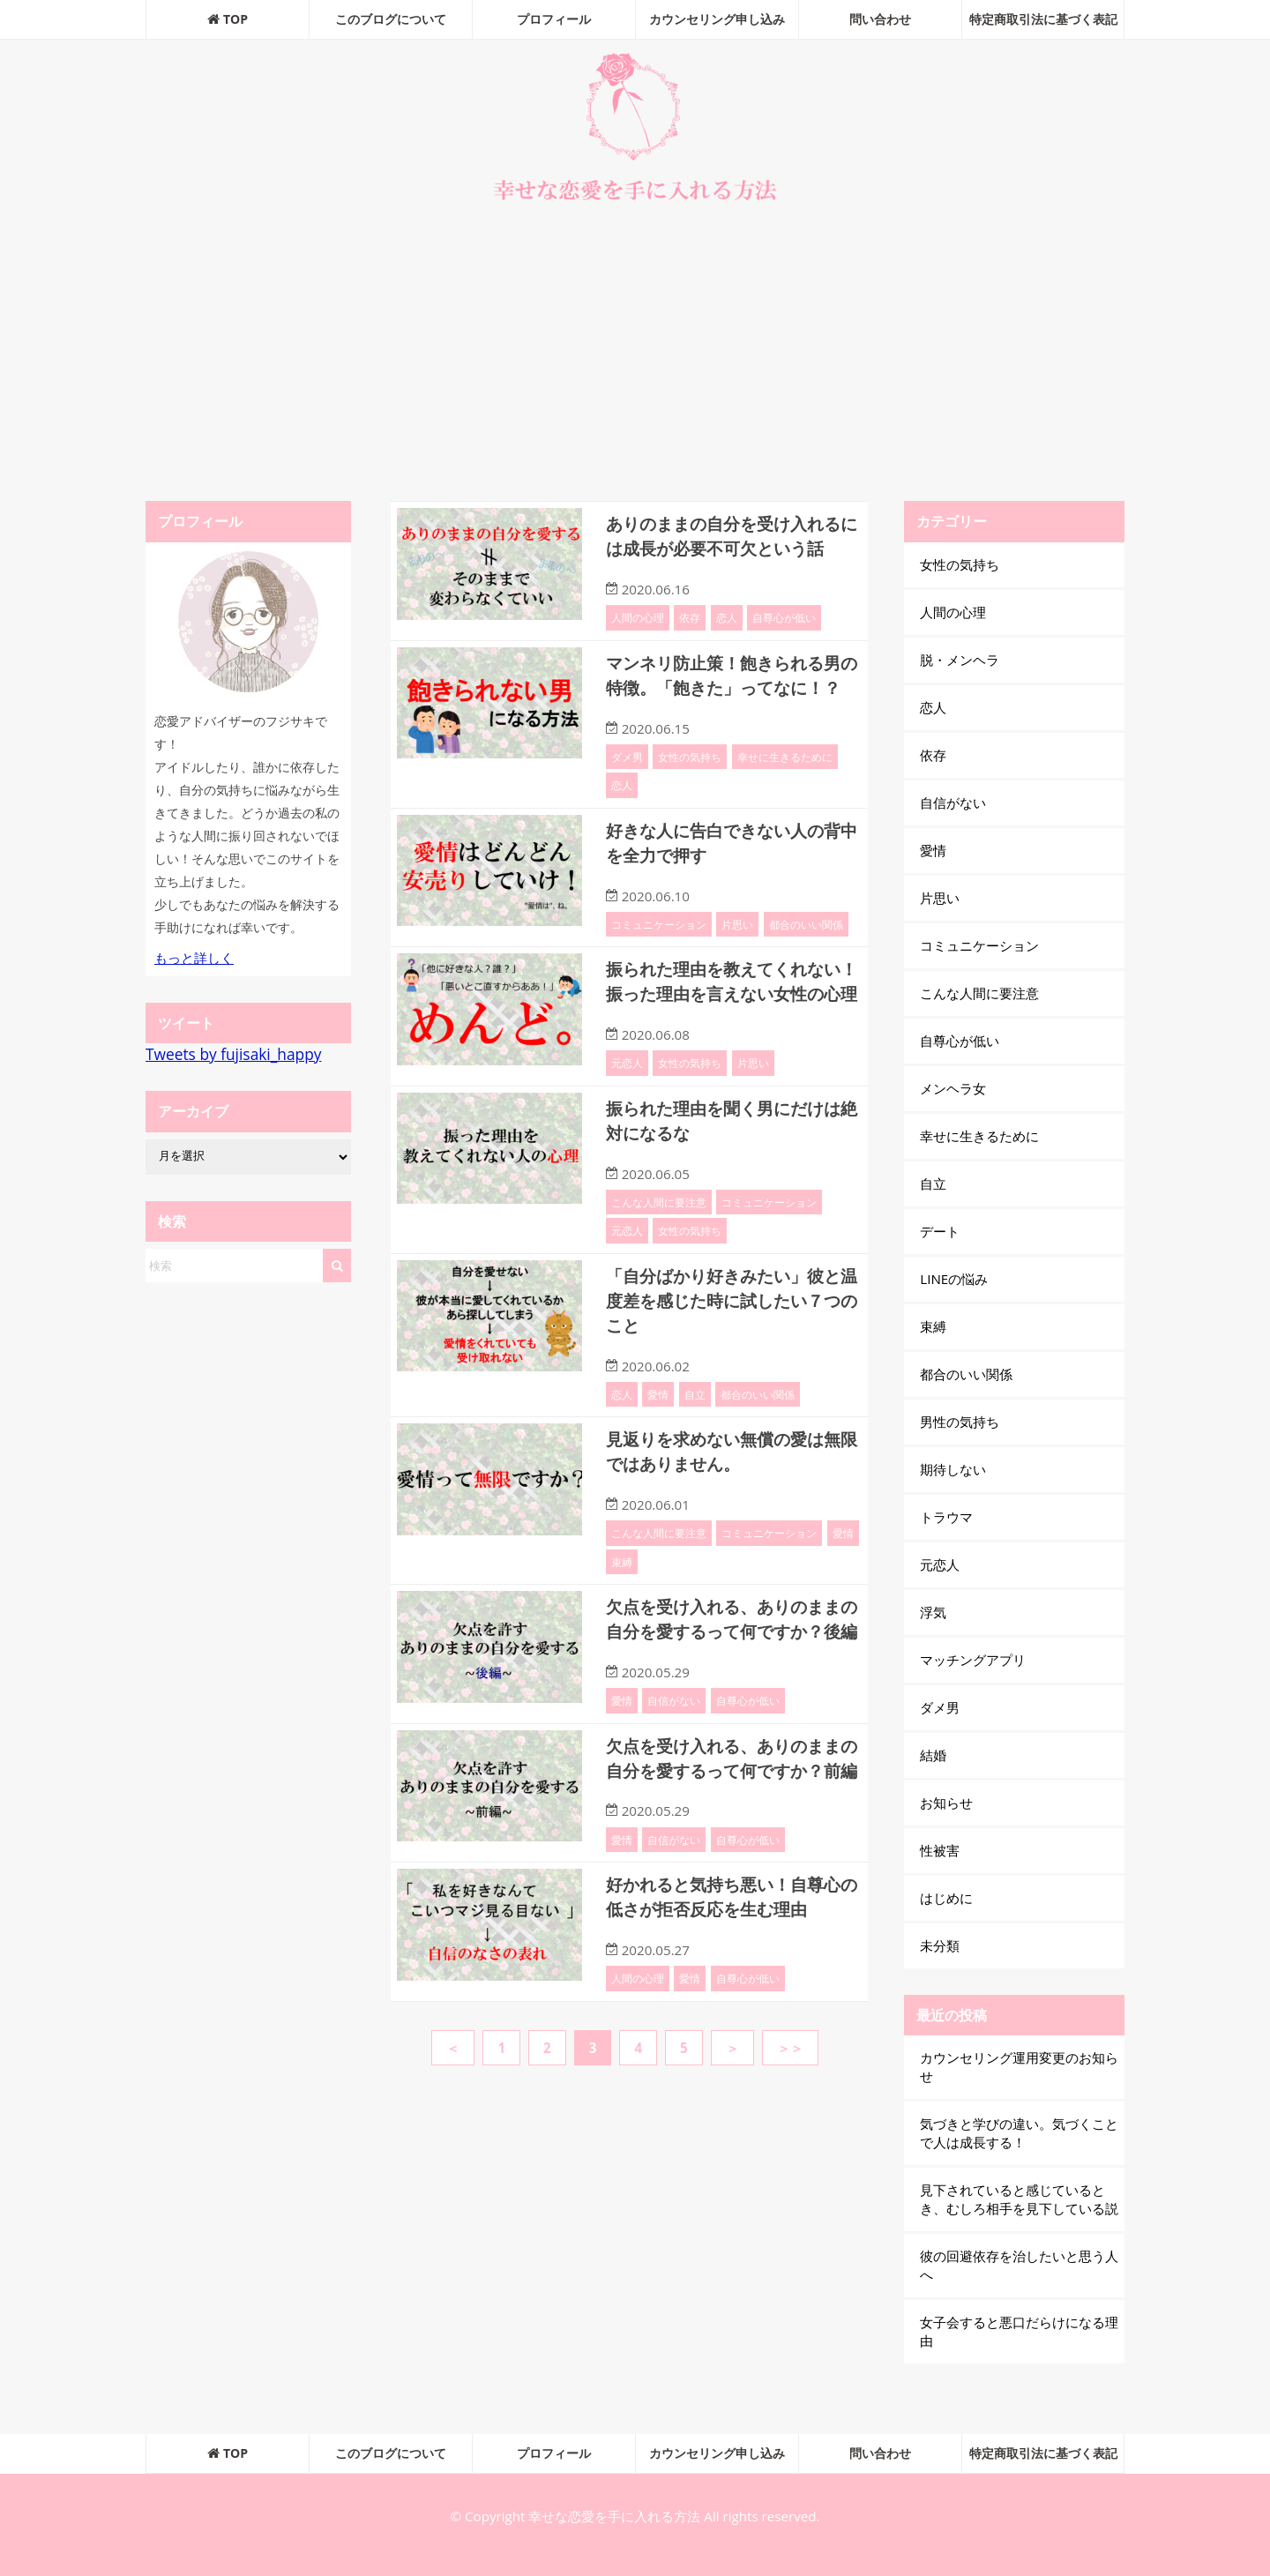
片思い (737, 943)
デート (940, 1231)
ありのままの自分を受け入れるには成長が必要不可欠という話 (729, 535)
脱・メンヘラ (959, 659)
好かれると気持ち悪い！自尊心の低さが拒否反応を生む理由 (729, 1976)
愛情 (658, 1431)
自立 (695, 1431)
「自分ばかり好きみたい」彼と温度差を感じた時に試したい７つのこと (729, 1339)
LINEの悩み (954, 1279)
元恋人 (627, 1104)
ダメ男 (627, 777)
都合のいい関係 (806, 943)
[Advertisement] (635, 355)
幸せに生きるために (785, 777)
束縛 (621, 1597)
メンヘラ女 (953, 1088)
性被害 (940, 1850)
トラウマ (946, 1517)
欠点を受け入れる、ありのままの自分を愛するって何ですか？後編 (729, 1665)
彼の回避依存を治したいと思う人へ (1019, 2265)
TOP (227, 19)
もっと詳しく (194, 958)
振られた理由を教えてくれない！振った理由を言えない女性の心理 (729, 1012)
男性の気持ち (959, 1421)
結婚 (933, 1755)
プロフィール (554, 19)
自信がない (673, 1758)
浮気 (933, 1612)
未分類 (940, 1945)
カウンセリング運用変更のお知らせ (1019, 2067)
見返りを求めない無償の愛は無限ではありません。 (729, 1488)
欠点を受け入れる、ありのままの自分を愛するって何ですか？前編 (729, 1827)
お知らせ (946, 1802)
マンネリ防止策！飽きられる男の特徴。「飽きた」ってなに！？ (729, 685)
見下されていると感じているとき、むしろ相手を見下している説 (1019, 2199)
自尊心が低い (784, 616)
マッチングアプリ (973, 1660)
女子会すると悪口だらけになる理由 (1019, 2331)
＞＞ (790, 2125)
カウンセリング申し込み (717, 19)
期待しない (953, 1469)
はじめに (946, 1898)
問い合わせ (880, 19)
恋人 (726, 616)
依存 (689, 616)
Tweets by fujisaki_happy (233, 1053)
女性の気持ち (689, 777)
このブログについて (390, 19)
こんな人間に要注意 (658, 1242)
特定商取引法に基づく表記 (1043, 19)
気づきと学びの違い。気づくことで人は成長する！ (1019, 2133)
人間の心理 (637, 616)
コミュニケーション (658, 943)
